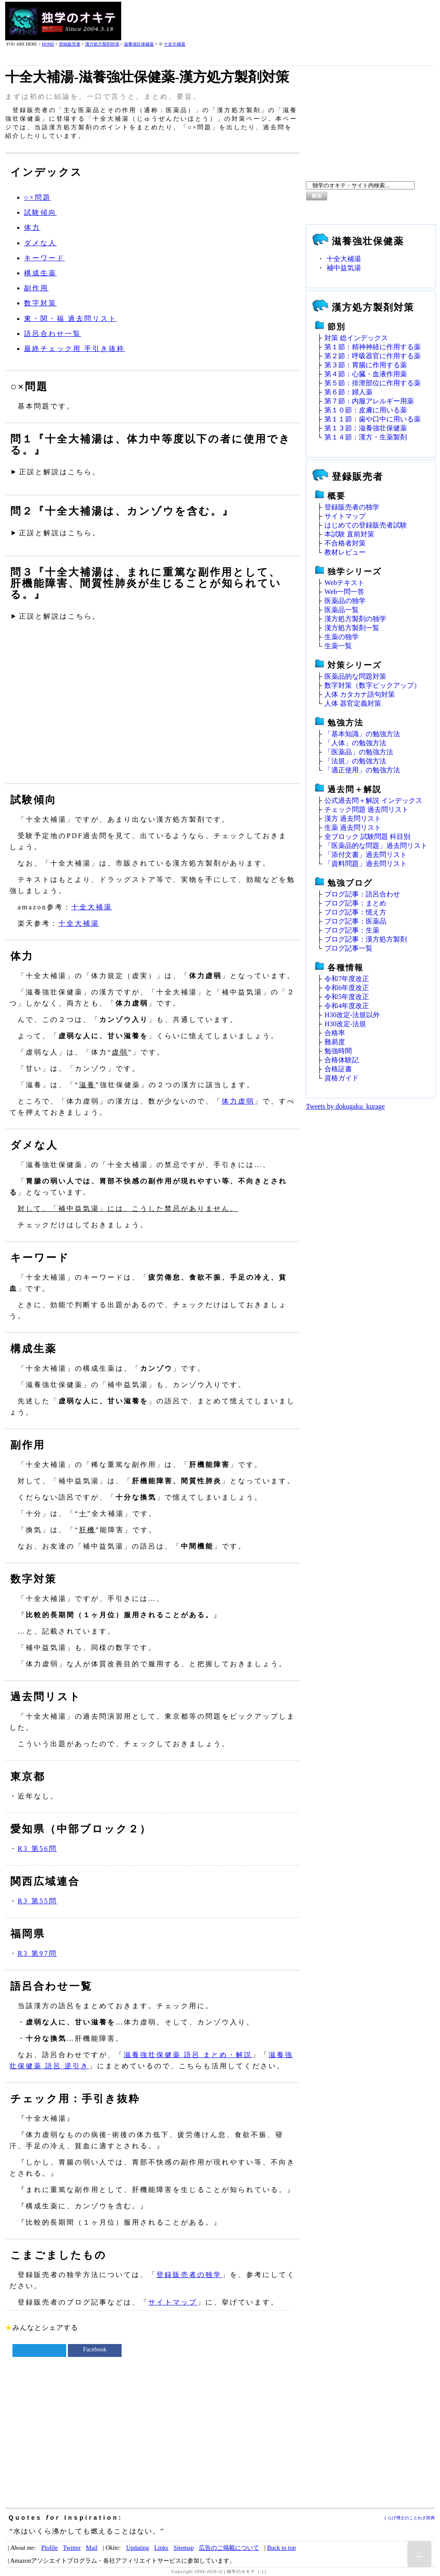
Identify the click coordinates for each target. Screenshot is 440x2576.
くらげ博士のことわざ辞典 (409, 2517)
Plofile (49, 2547)
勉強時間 (338, 1051)
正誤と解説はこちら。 (60, 472)
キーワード (44, 258)
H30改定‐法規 (345, 1023)
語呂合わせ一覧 (52, 333)
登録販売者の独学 (189, 2274)
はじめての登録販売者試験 (365, 525)
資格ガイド (341, 1078)
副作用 (36, 288)
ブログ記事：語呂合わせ (362, 894)
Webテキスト (344, 582)
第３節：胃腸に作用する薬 (365, 365)
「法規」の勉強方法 (355, 761)
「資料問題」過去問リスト (365, 863)
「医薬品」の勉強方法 (358, 752)
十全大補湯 (174, 44)
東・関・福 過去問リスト (70, 318)
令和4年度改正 (346, 1005)
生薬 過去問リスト (352, 827)
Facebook (94, 2349)
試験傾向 (40, 212)
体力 (32, 227)
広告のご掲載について (229, 2547)
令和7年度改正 (346, 978)
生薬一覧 (338, 645)
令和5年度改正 (346, 996)
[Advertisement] (278, 21)
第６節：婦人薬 (348, 392)
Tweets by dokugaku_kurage (345, 1106)
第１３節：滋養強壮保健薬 (365, 428)
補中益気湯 (344, 267)
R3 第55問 (37, 1901)
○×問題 (37, 197)
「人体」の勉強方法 (355, 743)
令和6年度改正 (346, 987)
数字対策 (40, 303)
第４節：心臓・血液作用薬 (365, 374)
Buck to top (281, 2547)
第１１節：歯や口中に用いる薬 (372, 419)
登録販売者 (69, 44)
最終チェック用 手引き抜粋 (74, 348)
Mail (92, 2547)
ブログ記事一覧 (348, 948)
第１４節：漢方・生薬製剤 (365, 437)
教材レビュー (345, 552)
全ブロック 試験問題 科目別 (367, 836)
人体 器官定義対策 (352, 703)
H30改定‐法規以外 (352, 1014)
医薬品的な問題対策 (355, 676)
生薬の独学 (341, 636)
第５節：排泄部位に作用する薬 (372, 383)
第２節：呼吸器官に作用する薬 (372, 356)
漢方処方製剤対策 (102, 44)
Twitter (71, 2547)
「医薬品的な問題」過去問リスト (376, 845)
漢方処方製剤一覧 (351, 627)
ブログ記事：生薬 (351, 930)
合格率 (334, 1032)
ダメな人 (40, 243)
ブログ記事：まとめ (355, 903)
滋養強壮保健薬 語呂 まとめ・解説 (188, 2054)
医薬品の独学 (345, 600)
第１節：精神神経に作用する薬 (372, 347)
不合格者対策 (345, 543)
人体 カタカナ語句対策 (359, 694)
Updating (137, 2547)
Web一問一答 (344, 591)
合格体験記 (341, 1060)
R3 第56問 (37, 1848)
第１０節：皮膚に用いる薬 (365, 410)
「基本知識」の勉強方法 (362, 734)
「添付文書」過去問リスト (365, 854)
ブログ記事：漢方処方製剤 (365, 939)
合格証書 (338, 1069)
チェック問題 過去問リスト (366, 809)
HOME (48, 44)
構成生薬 (40, 273)
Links (161, 2547)
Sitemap (184, 2547)
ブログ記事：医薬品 (355, 921)
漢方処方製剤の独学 (355, 618)
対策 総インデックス (356, 337)
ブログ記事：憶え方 (355, 912)
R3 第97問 (37, 1953)
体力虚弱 (238, 1101)
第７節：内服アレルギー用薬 (369, 401)
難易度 (334, 1042)
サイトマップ (172, 2302)
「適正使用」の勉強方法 (362, 770)
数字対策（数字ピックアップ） (372, 685)
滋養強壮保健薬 (139, 44)
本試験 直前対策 (349, 534)
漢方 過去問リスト (352, 818)
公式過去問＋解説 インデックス (373, 800)
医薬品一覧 (341, 609)
